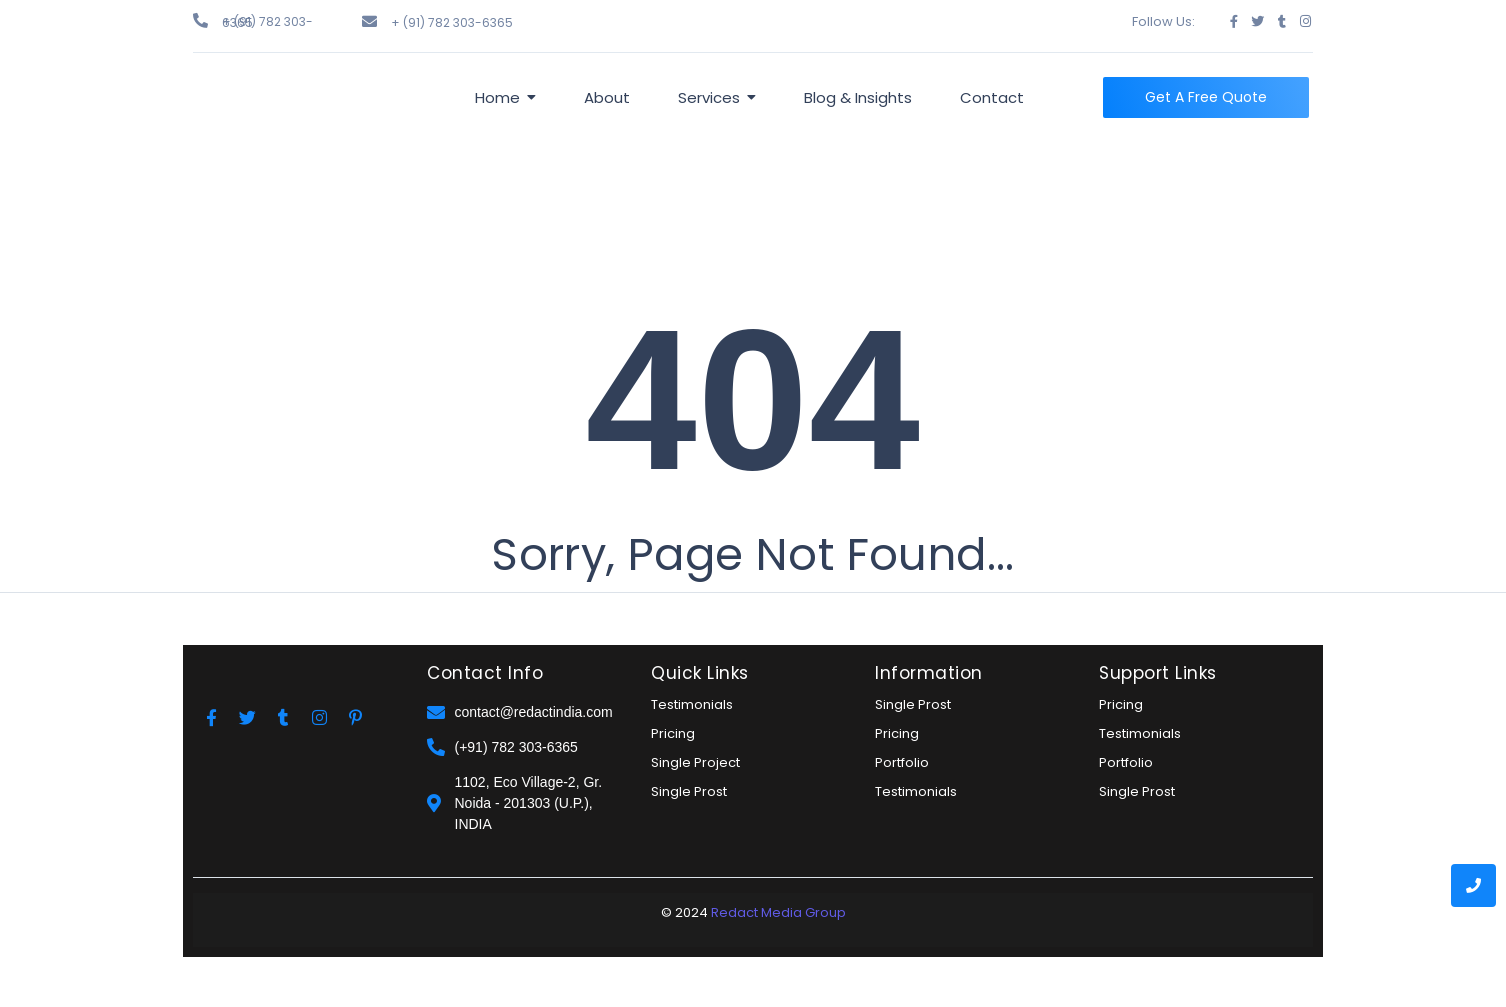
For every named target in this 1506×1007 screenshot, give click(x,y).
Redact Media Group (778, 912)
